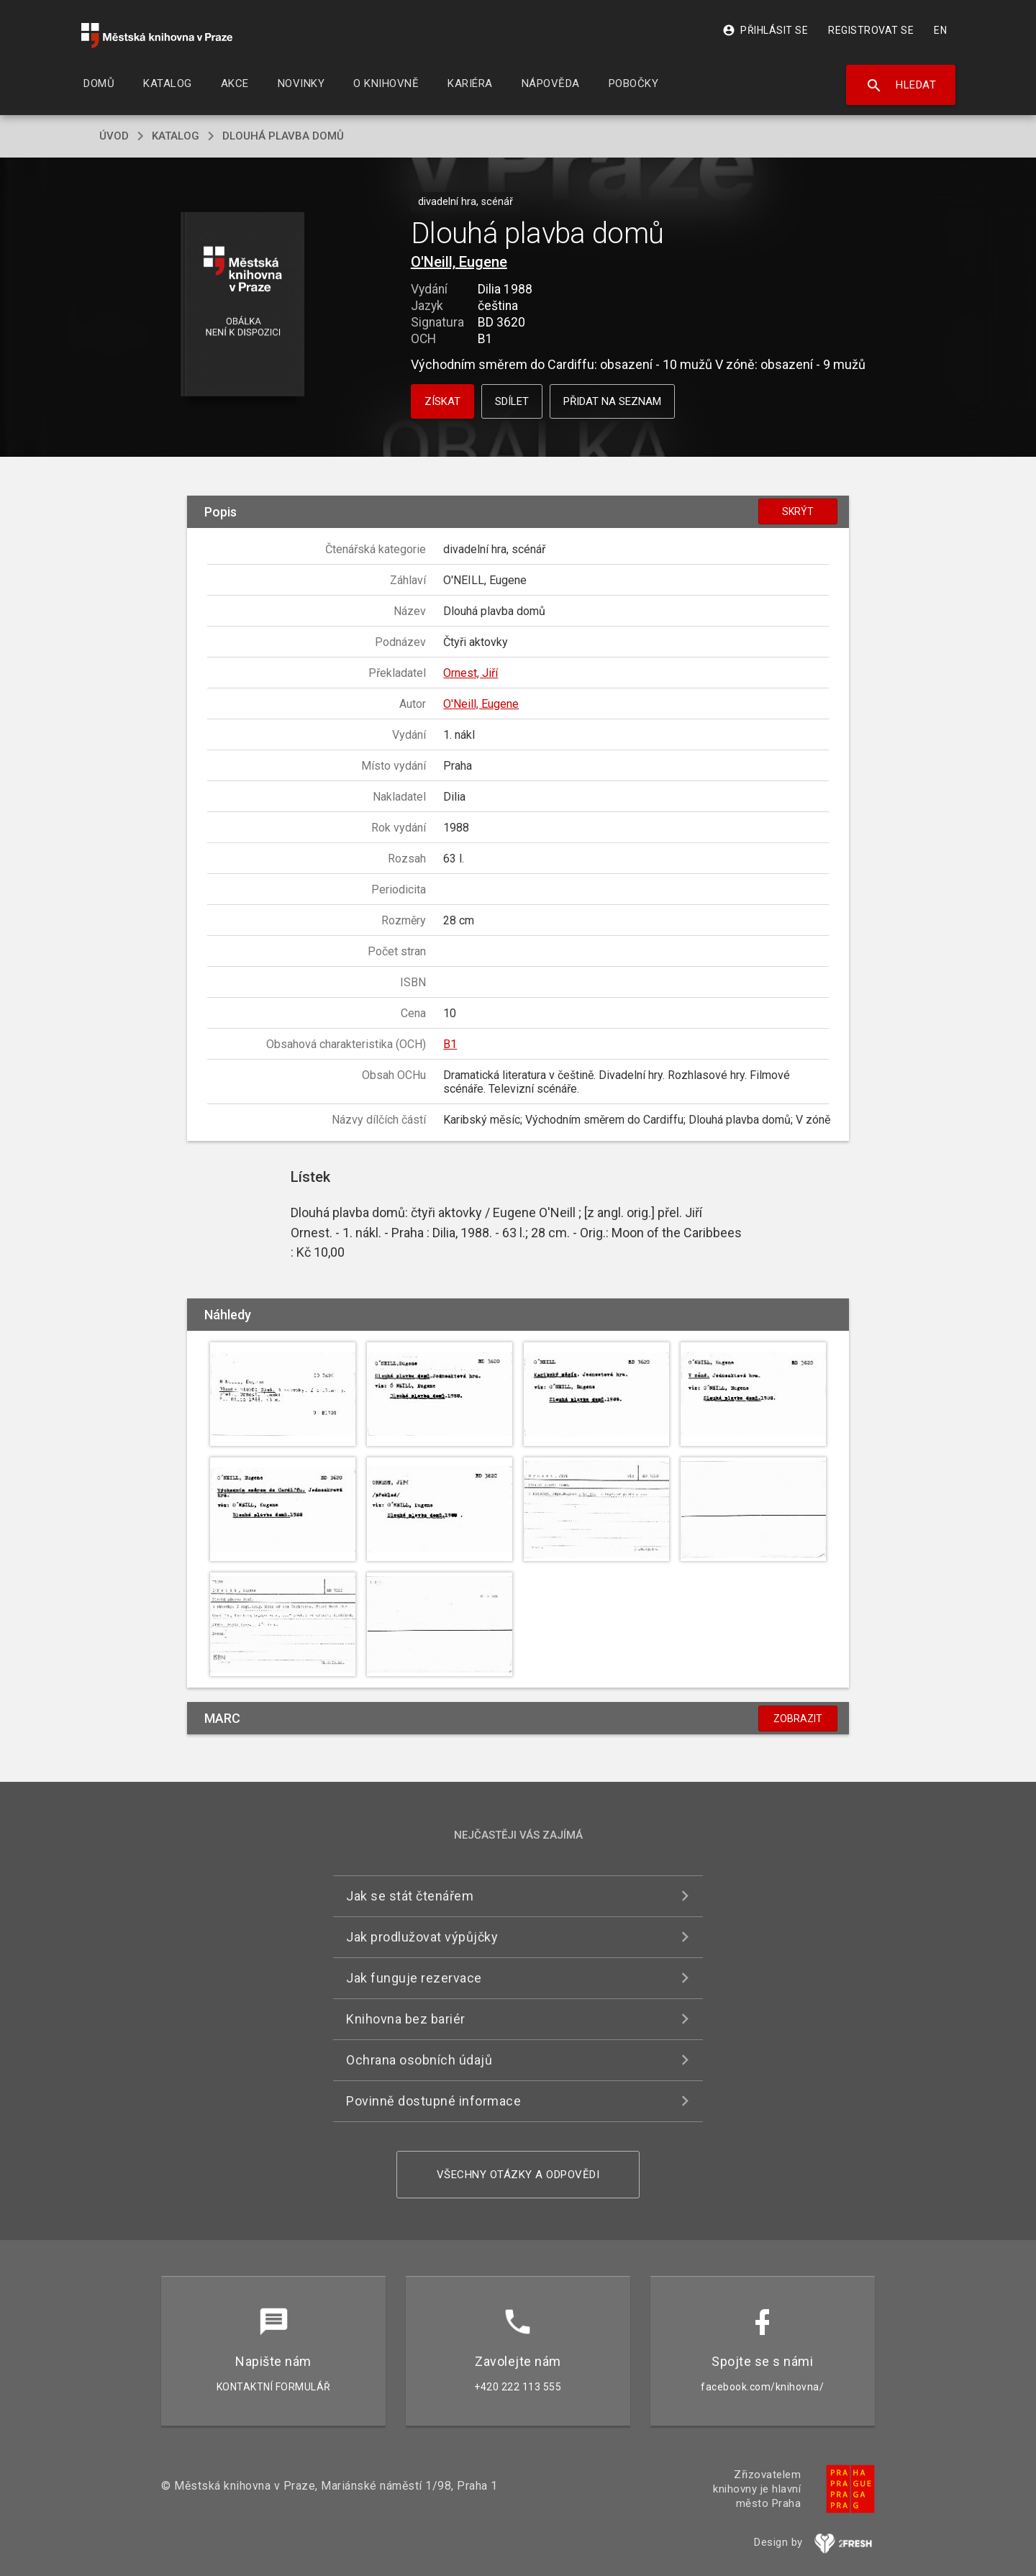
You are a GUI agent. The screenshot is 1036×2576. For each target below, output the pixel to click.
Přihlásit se (765, 30)
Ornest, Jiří (470, 673)
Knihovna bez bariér (405, 2018)
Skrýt (798, 511)
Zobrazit (797, 1718)
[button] (243, 305)
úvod (114, 135)
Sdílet (512, 401)
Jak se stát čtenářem (409, 1895)
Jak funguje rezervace (414, 1977)
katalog (175, 135)
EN (940, 30)
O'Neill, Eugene (459, 261)
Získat (442, 401)
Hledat (901, 85)
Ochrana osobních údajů (419, 2059)
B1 (450, 1044)
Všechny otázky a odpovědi (518, 2174)
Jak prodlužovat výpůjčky (422, 1936)
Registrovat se (871, 30)
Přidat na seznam (612, 401)
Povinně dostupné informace (433, 2100)
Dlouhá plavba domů (283, 135)
